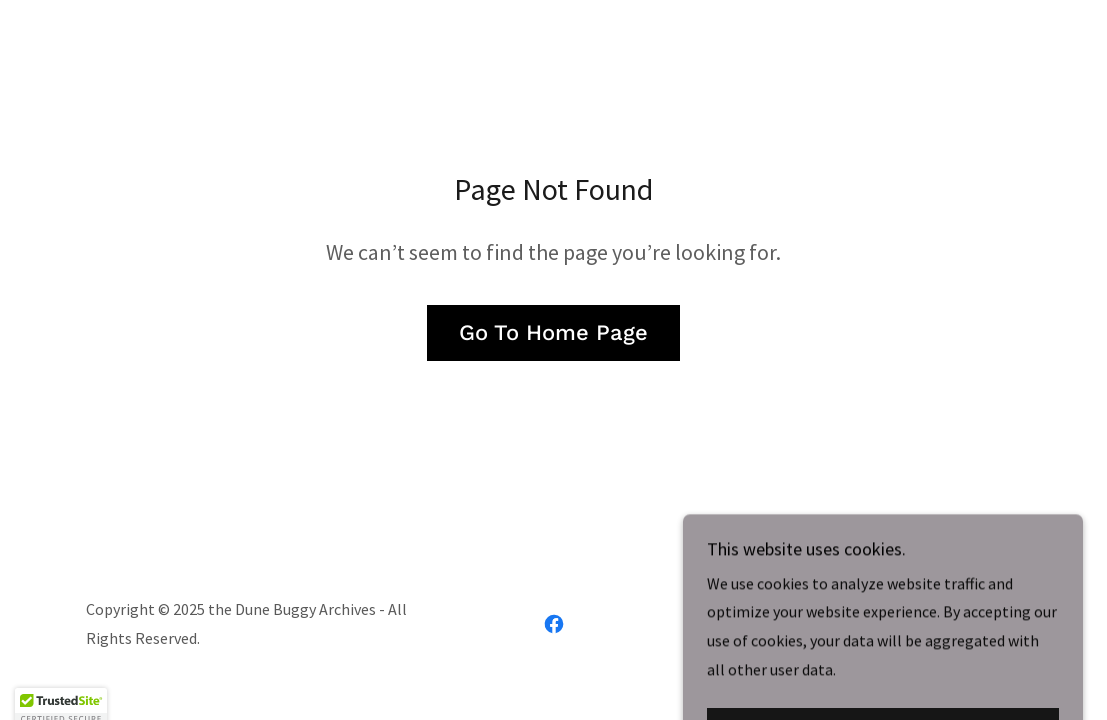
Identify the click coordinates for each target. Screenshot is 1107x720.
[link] (554, 624)
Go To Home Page (553, 332)
